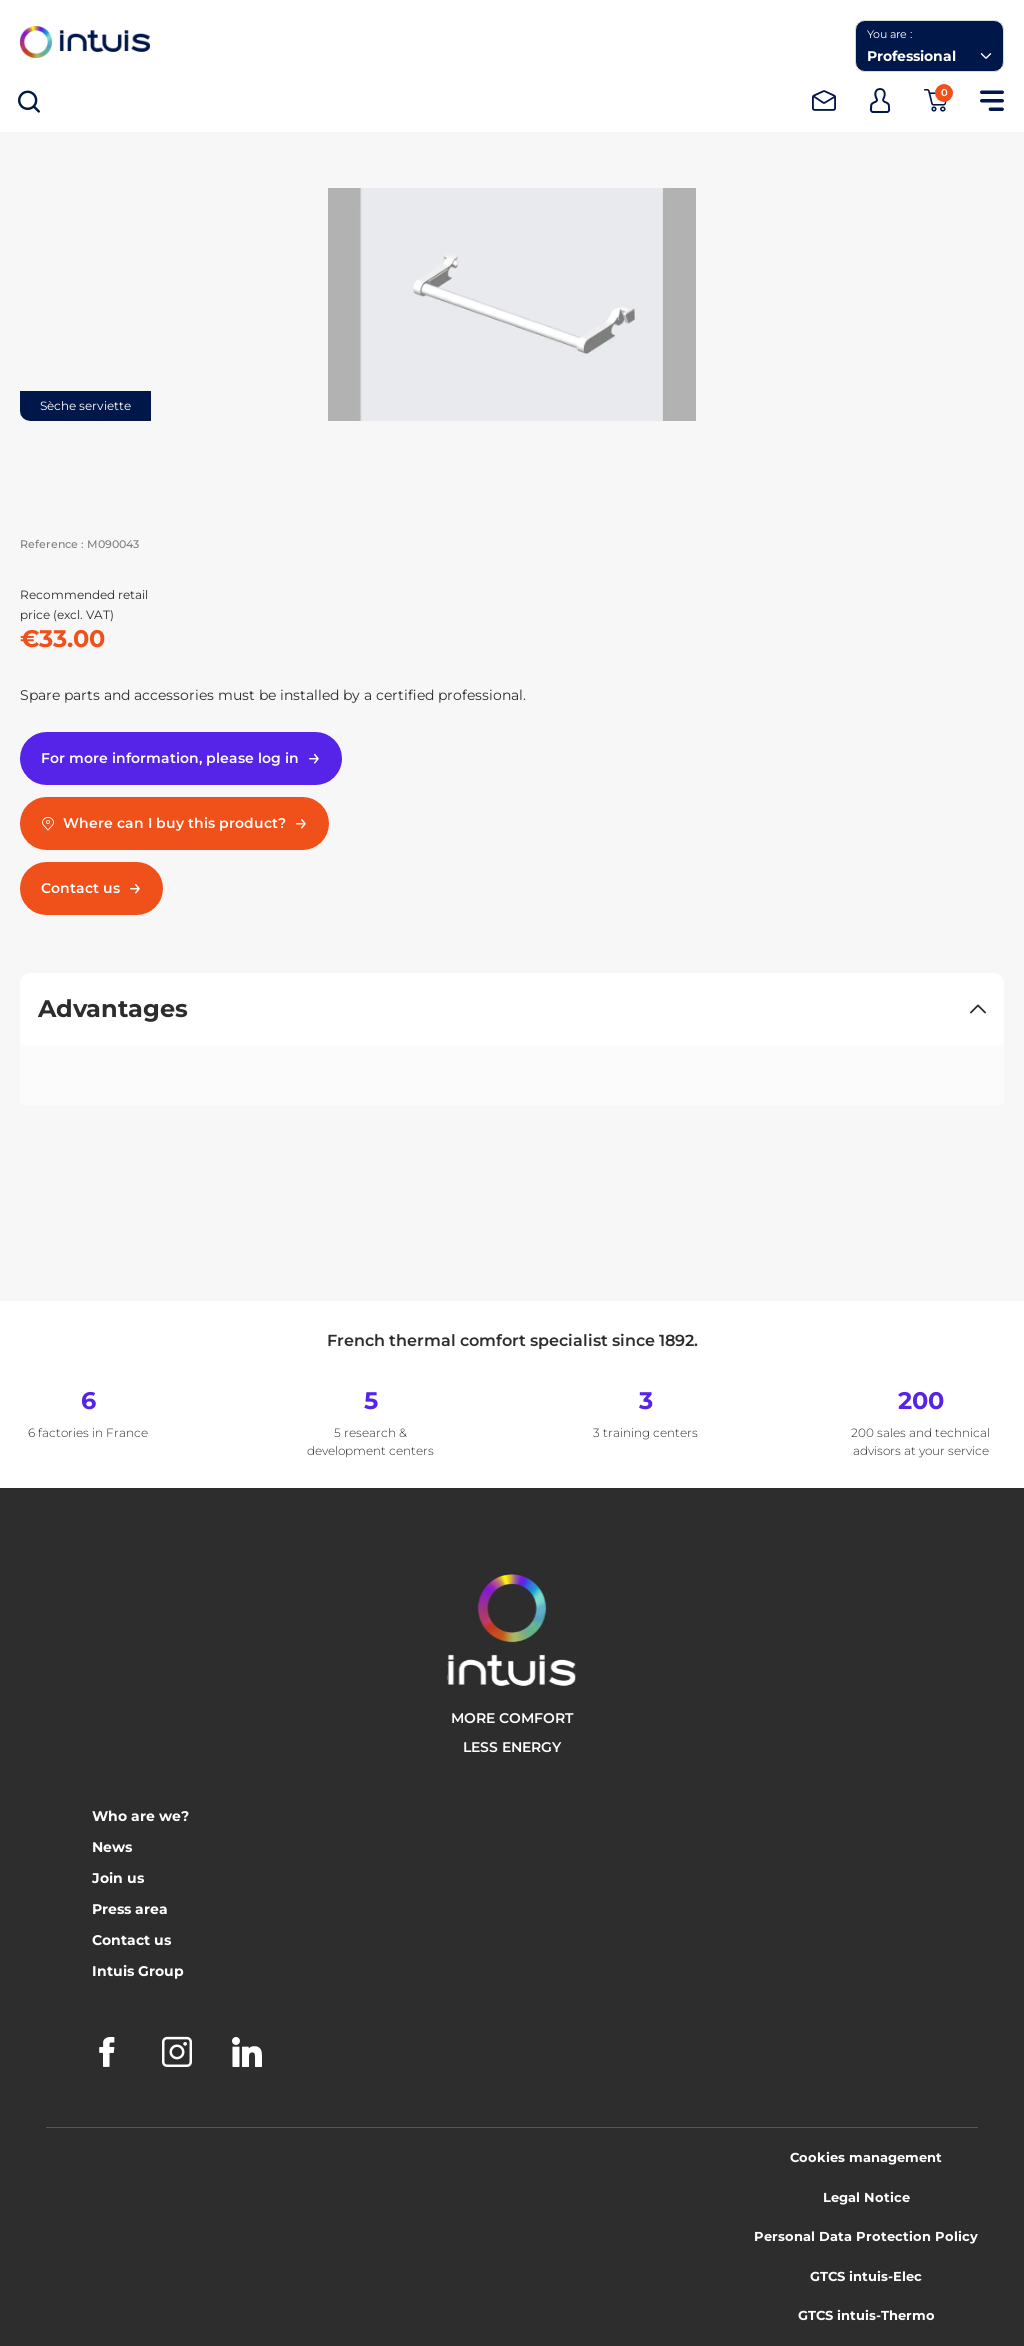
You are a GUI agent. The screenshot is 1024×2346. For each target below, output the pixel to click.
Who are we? (140, 1816)
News (112, 1847)
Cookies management (866, 2157)
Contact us (131, 1940)
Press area (130, 1909)
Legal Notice (866, 2197)
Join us (118, 1878)
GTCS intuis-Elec (866, 2276)
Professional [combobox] (911, 56)
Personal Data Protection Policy (866, 2236)
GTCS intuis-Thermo (866, 2315)
